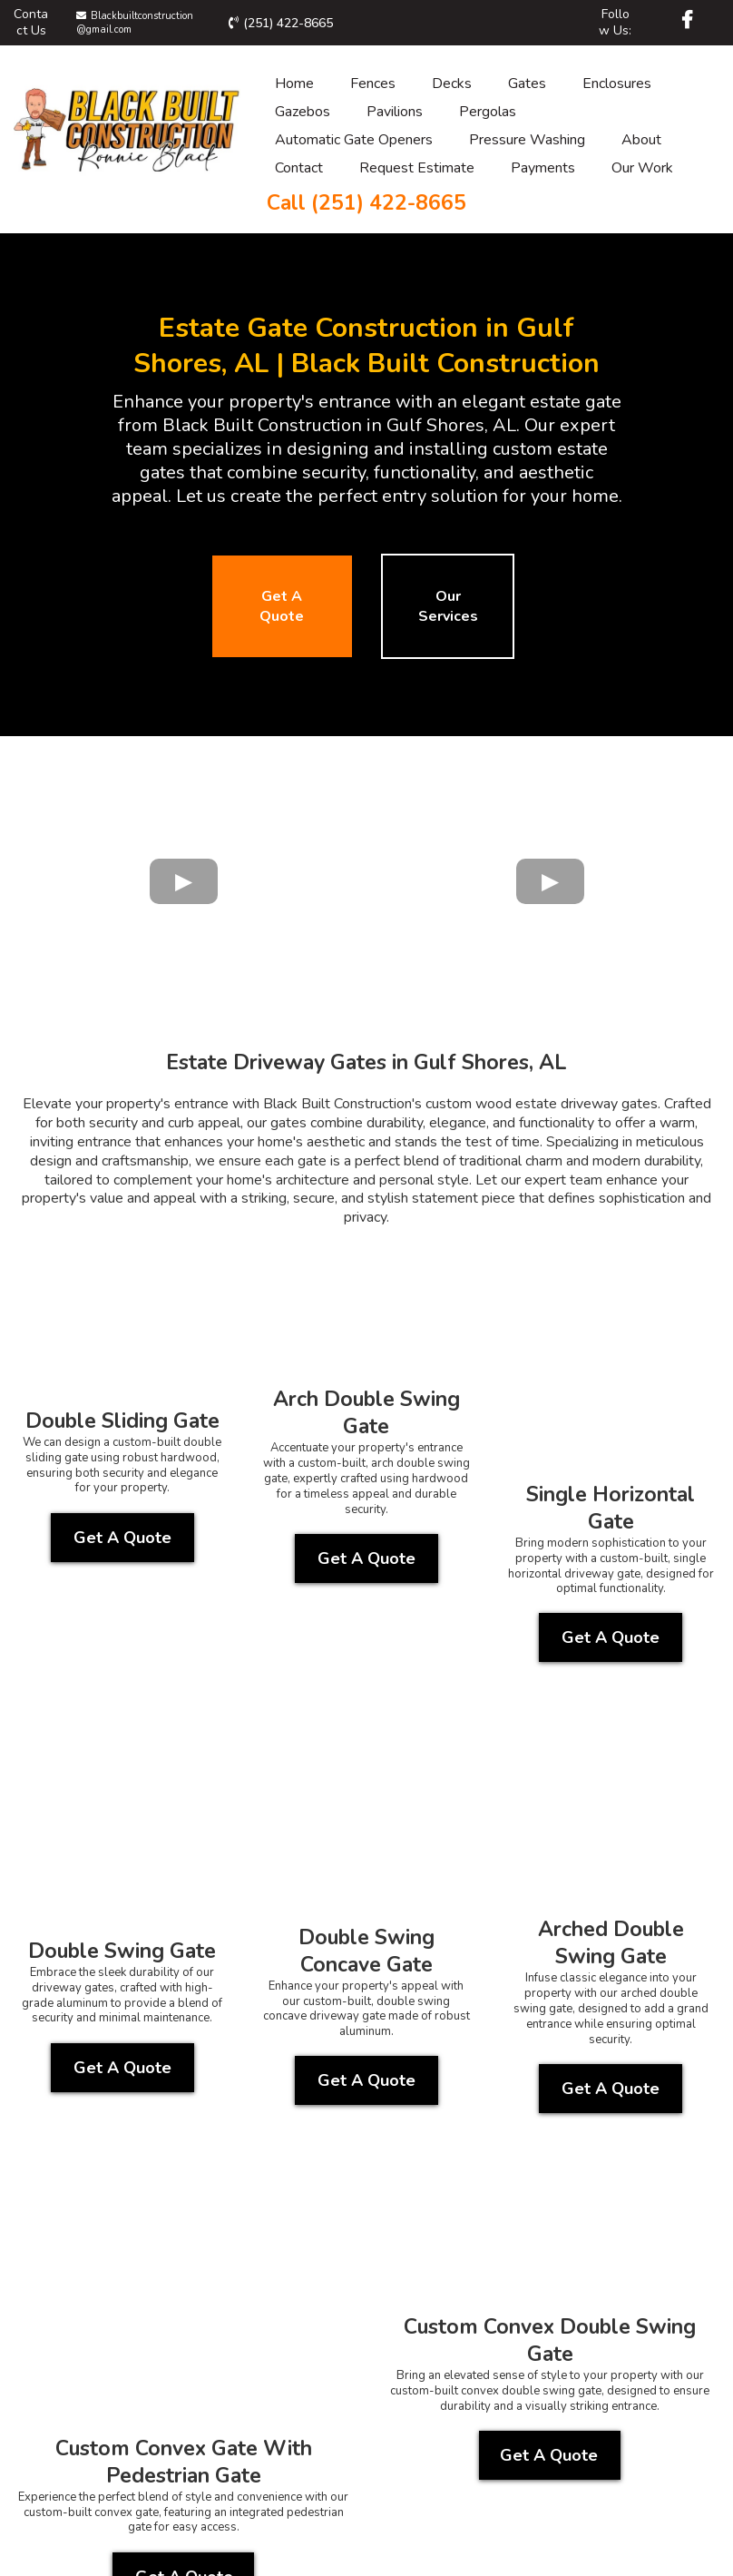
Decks (452, 83)
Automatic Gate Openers (354, 140)
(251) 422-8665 (288, 23)
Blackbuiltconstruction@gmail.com (134, 22)
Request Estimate (416, 168)
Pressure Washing (527, 140)
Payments (543, 168)
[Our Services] (447, 606)
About (641, 140)
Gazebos (302, 112)
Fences (373, 83)
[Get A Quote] (282, 606)
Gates (527, 83)
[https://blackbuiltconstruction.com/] (127, 125)
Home (294, 83)
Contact (299, 168)
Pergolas (487, 112)
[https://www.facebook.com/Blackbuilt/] (689, 20)
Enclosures (616, 83)
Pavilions (394, 112)
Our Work (642, 168)
